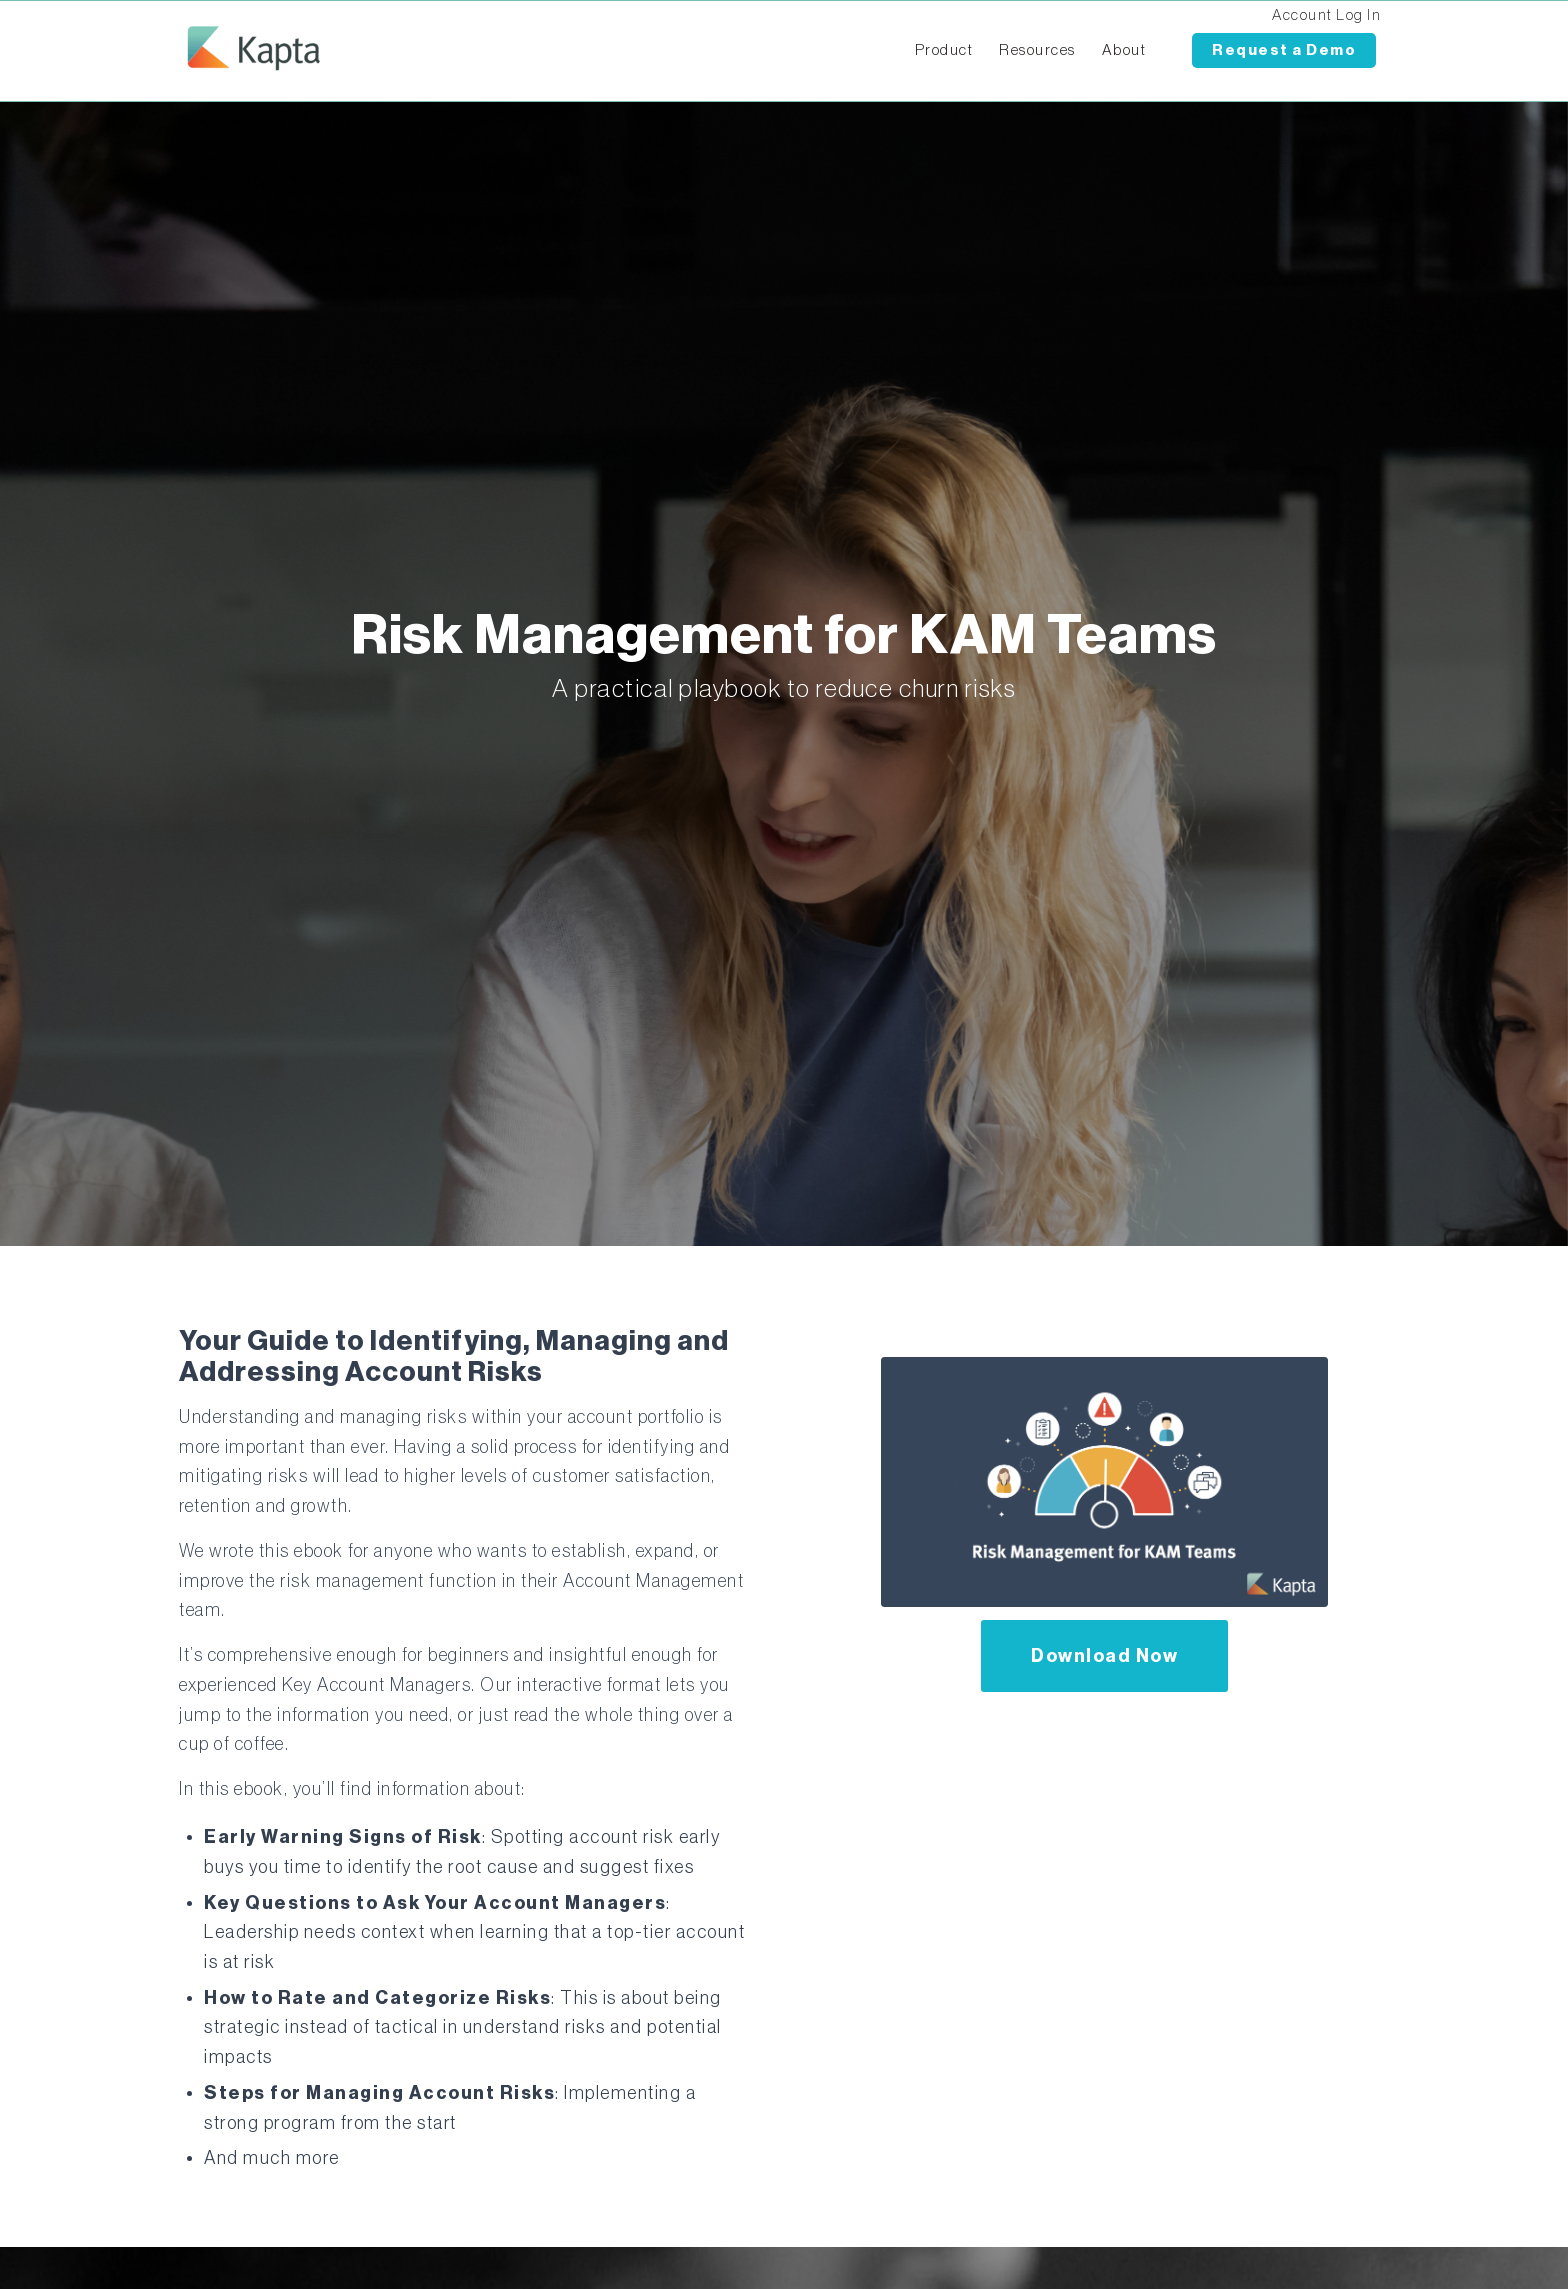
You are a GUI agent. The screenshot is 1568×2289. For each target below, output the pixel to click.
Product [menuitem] (944, 50)
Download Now (1104, 1656)
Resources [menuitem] (1037, 50)
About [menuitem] (1124, 50)
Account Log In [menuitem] (1326, 15)
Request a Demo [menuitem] (1284, 50)
